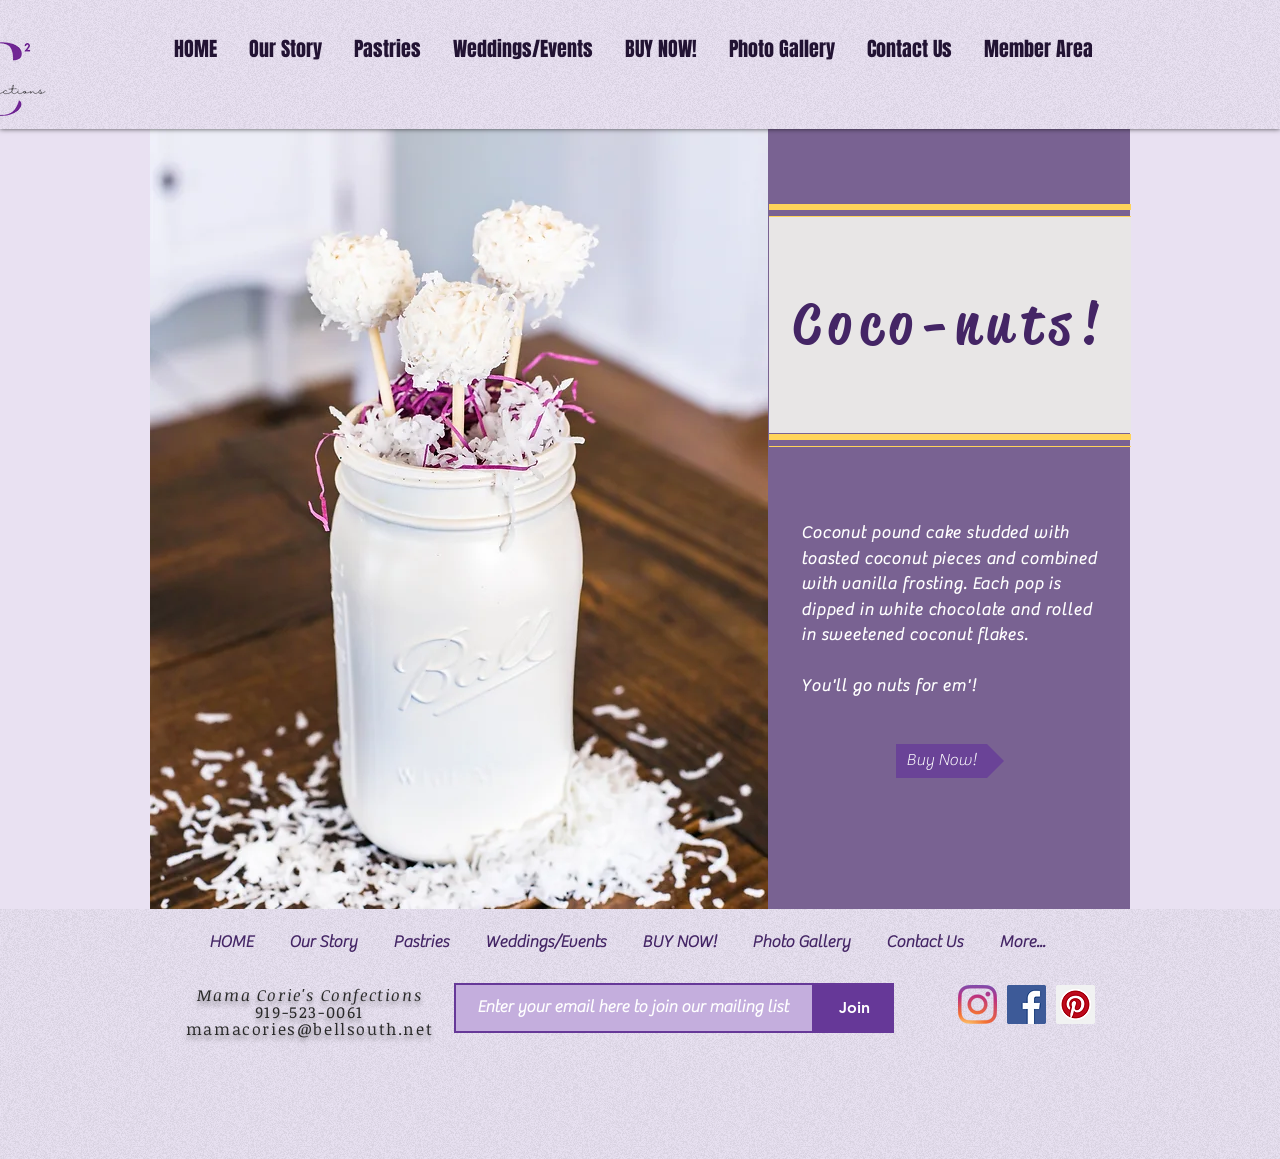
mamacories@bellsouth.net (309, 1029)
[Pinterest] (1075, 1004)
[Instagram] (977, 1004)
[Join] (854, 1008)
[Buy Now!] (950, 761)
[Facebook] (1026, 1004)
